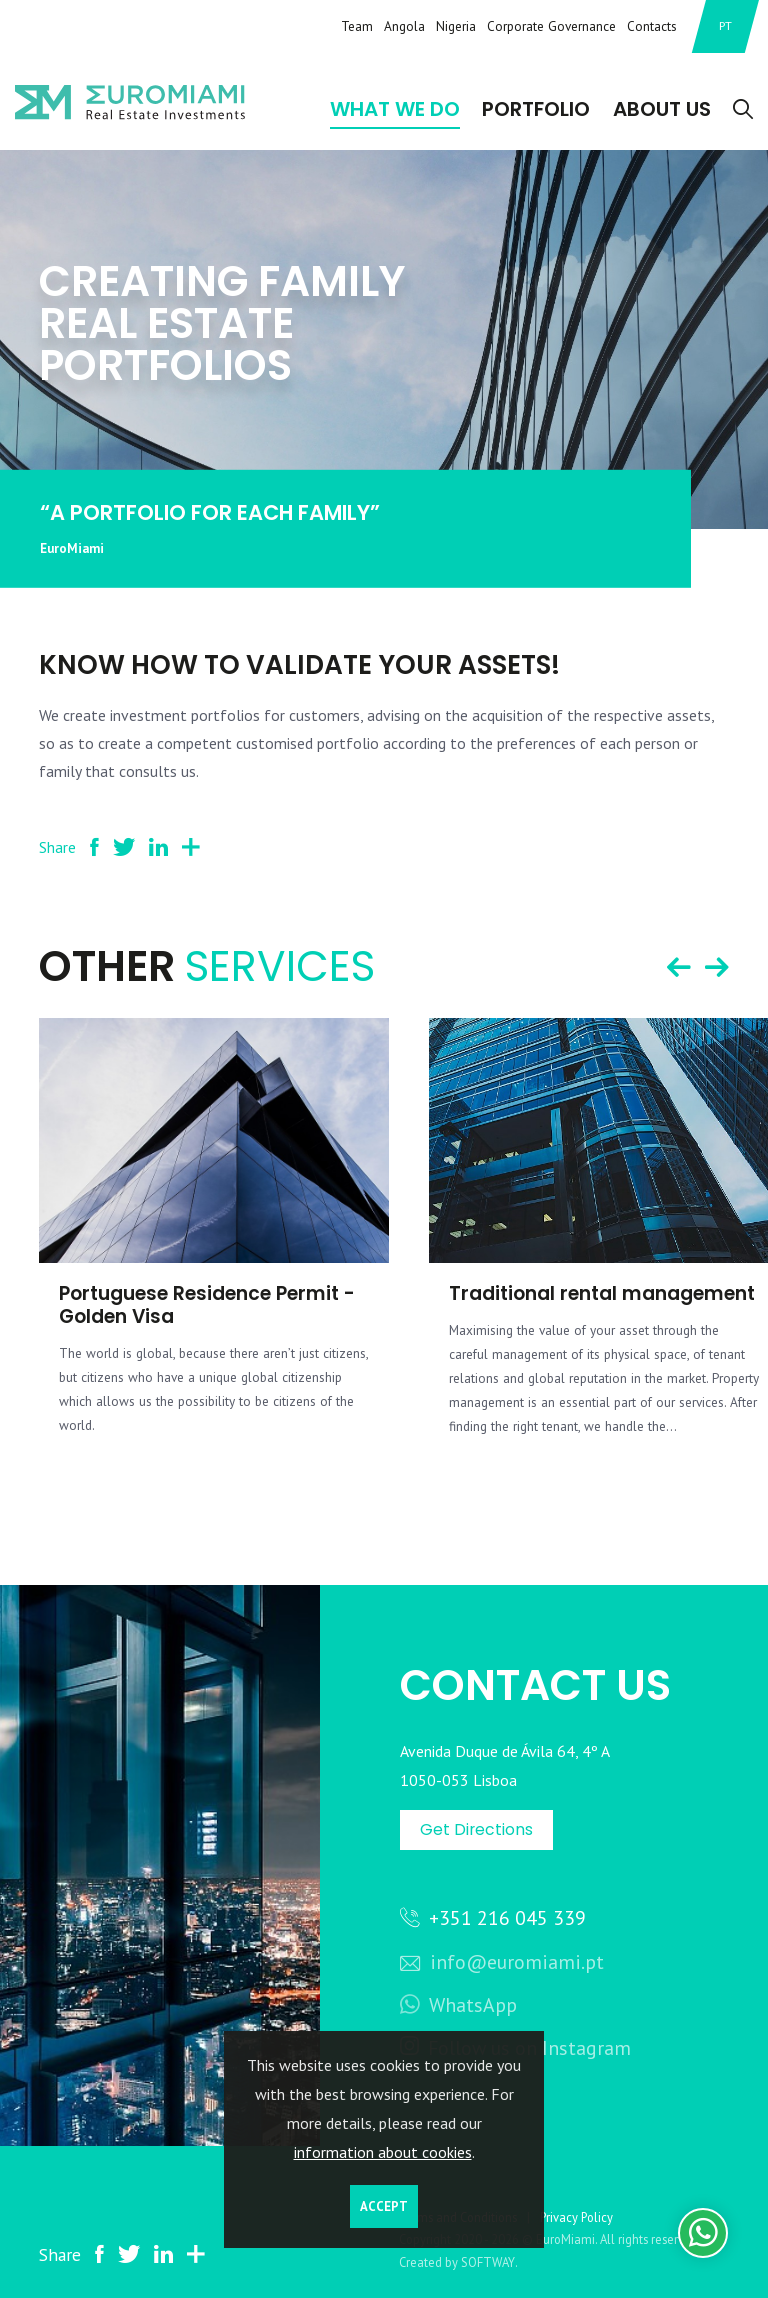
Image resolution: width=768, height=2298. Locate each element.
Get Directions (476, 1829)
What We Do (395, 109)
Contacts (652, 26)
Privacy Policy (576, 2217)
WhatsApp (458, 2004)
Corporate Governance (551, 26)
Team (357, 26)
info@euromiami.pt (502, 1961)
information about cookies (383, 2152)
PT (725, 25)
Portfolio (536, 109)
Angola (404, 26)
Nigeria (456, 26)
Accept (384, 2206)
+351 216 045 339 (493, 1917)
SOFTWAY (488, 2262)
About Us (662, 109)
